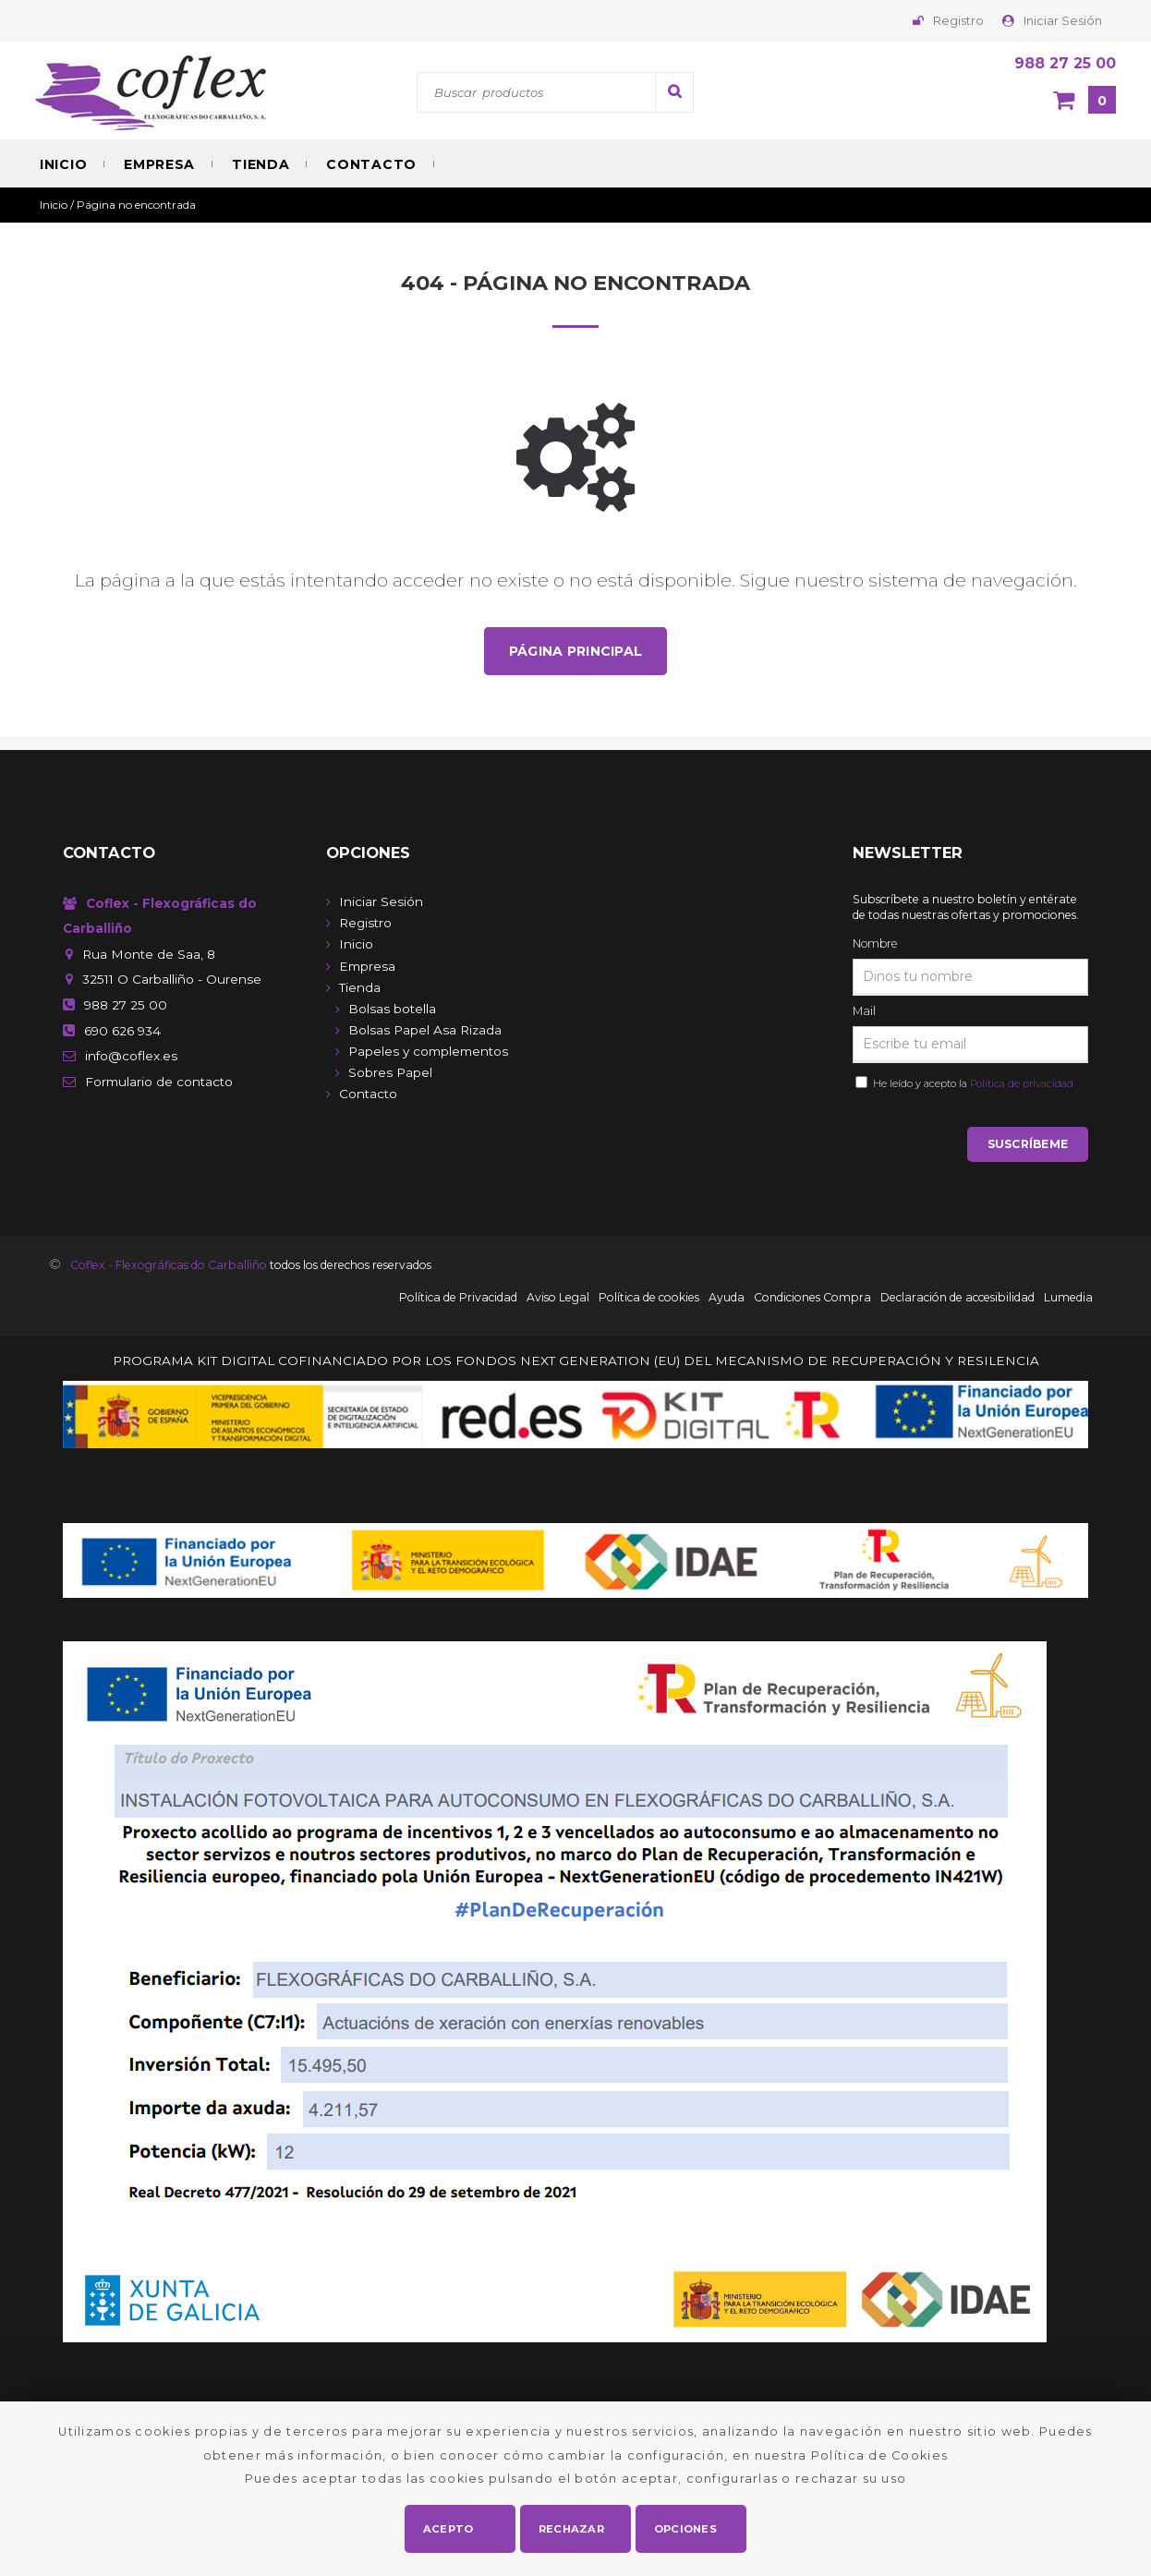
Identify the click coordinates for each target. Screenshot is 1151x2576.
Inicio (63, 164)
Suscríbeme (1027, 1147)
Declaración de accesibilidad (957, 1300)
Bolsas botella (392, 1009)
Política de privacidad (1021, 1084)
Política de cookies (649, 1300)
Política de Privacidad (458, 1300)
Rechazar (572, 2526)
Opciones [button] (686, 2526)
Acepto (448, 2526)
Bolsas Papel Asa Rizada (425, 1030)
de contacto (159, 1082)
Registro (958, 21)
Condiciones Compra (812, 1300)
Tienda (260, 164)
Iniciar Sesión (1063, 21)
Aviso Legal (558, 1300)
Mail (864, 1012)
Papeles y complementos (428, 1052)
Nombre (875, 944)
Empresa (159, 164)
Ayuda (727, 1300)
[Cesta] (1084, 101)
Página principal (575, 651)
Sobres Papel (390, 1073)
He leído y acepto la (970, 1084)
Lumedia (1068, 1300)
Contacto (371, 164)
